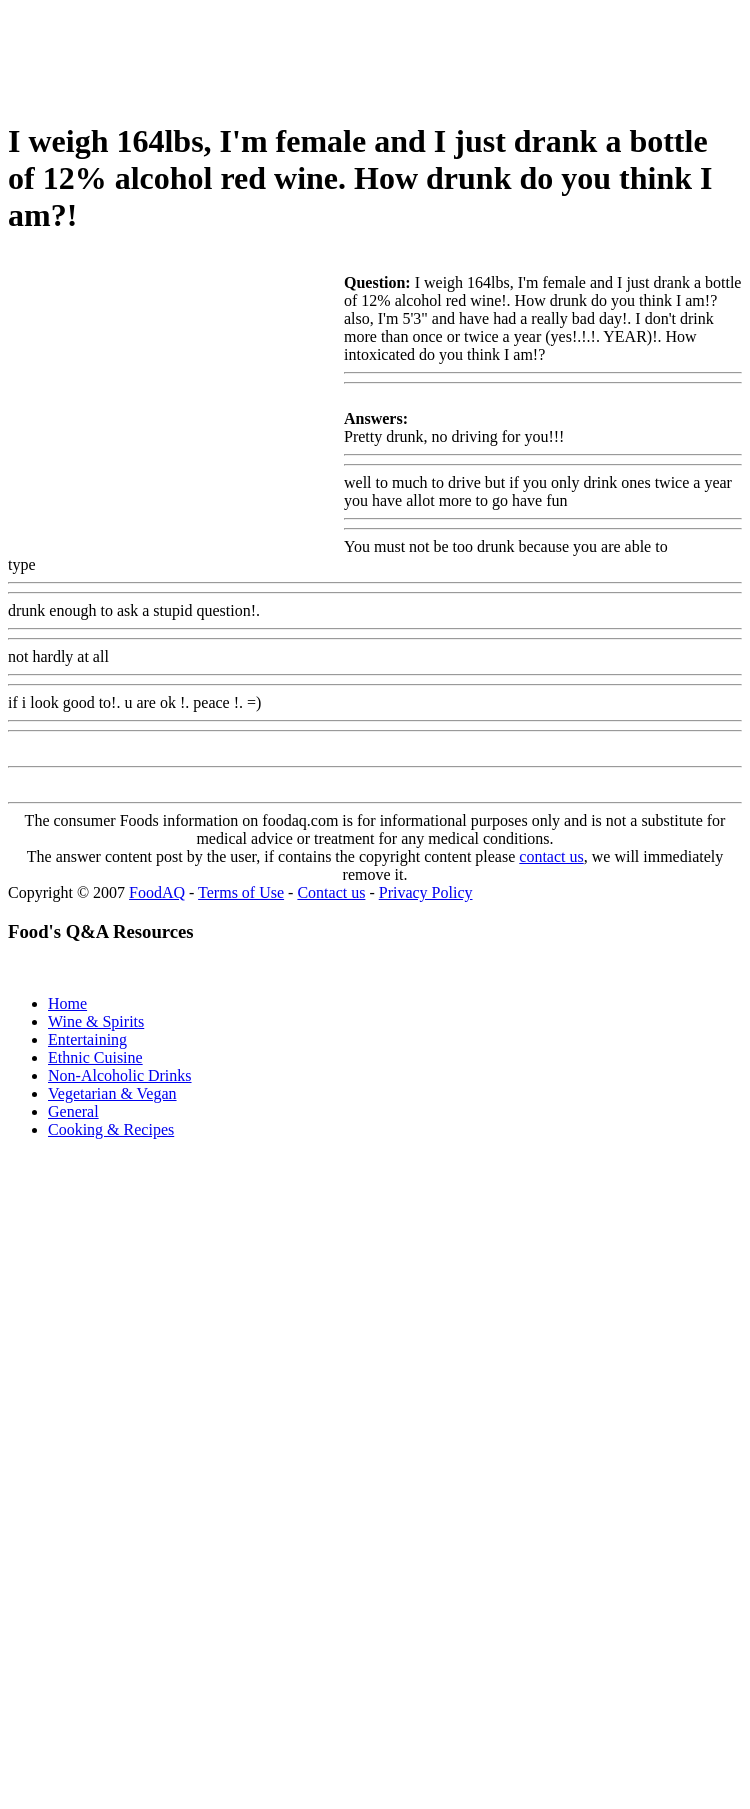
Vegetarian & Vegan (112, 1093)
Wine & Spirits (96, 1021)
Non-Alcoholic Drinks (120, 1075)
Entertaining (87, 1039)
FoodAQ (157, 892)
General (73, 1111)
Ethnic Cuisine (95, 1057)
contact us (551, 856)
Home (67, 1003)
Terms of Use (241, 892)
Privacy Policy (426, 892)
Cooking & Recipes (111, 1129)
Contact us (331, 892)
